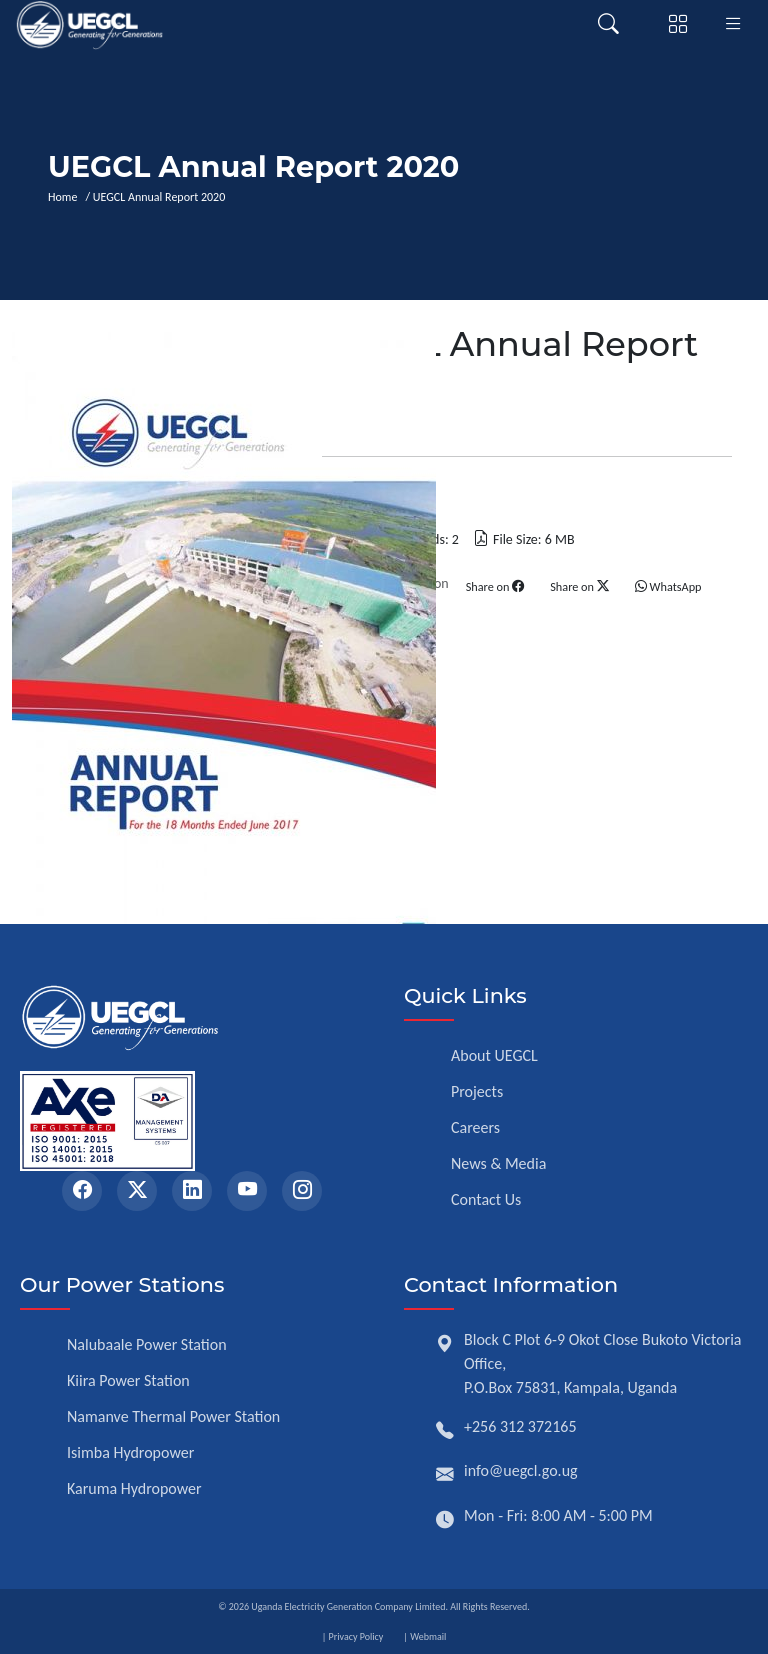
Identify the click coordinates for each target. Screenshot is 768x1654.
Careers (475, 1127)
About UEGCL (494, 1055)
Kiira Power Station (128, 1380)
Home (65, 197)
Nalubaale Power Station (147, 1344)
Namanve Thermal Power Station (173, 1416)
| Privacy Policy (353, 1636)
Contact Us (486, 1199)
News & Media (498, 1163)
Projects (477, 1091)
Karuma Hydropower (134, 1488)
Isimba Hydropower (130, 1452)
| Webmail (424, 1636)
